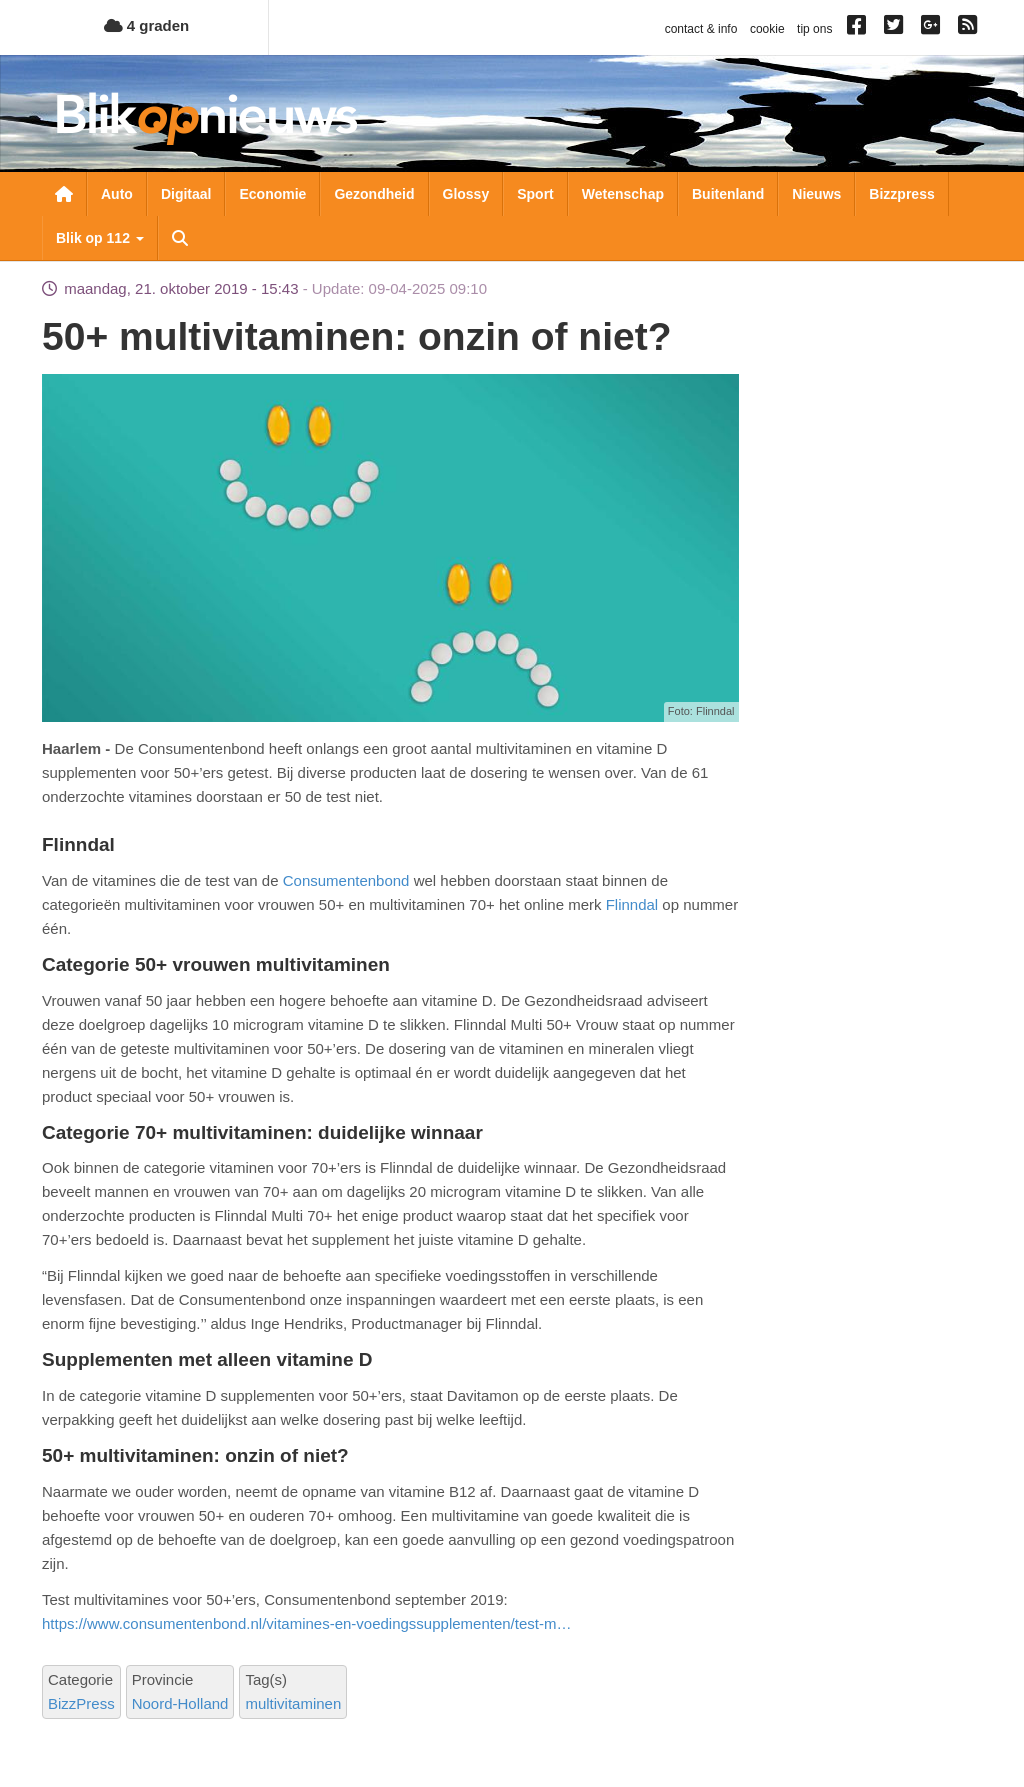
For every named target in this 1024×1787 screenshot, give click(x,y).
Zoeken (180, 238)
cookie (767, 29)
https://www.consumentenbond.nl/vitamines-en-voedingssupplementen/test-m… (306, 1623)
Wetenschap (623, 194)
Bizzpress (901, 194)
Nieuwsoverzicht (64, 194)
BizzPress (81, 1703)
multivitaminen (293, 1703)
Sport (535, 194)
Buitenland (728, 194)
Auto (117, 194)
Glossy (466, 194)
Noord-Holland (180, 1703)
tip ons (814, 29)
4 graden (147, 25)
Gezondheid (374, 194)
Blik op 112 (100, 238)
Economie (272, 194)
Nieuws (816, 194)
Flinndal (632, 904)
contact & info (701, 29)
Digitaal (186, 194)
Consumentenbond (346, 880)
